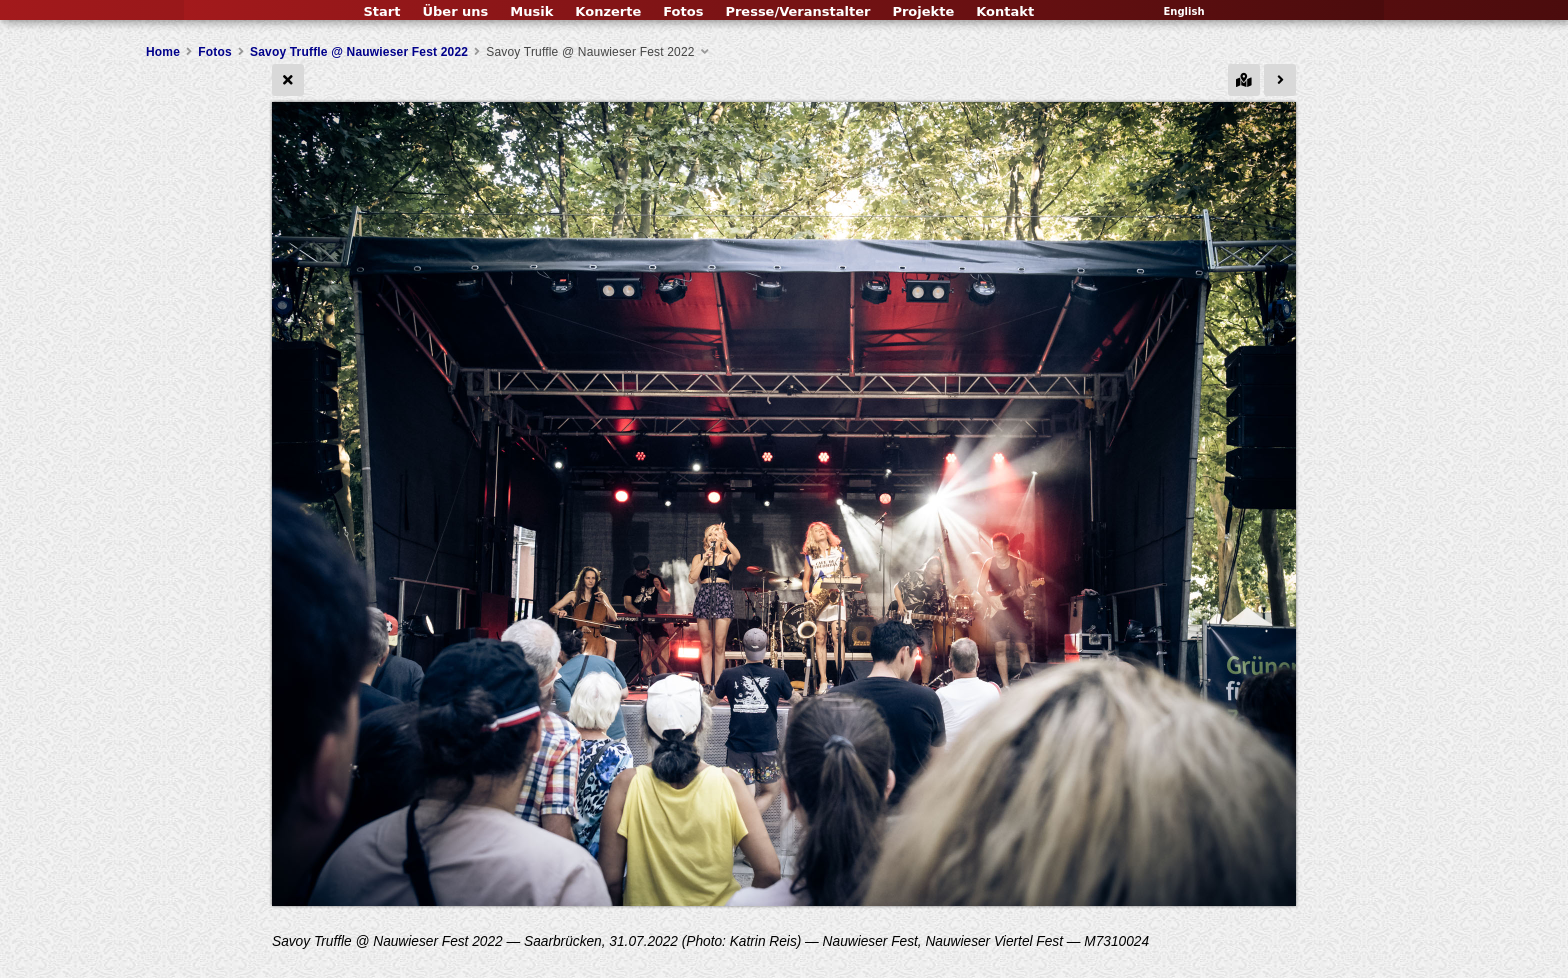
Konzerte (608, 11)
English (1183, 11)
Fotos (683, 11)
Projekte (923, 11)
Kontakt (1005, 11)
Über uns (455, 11)
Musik (531, 11)
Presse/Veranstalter (797, 11)
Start (381, 11)
